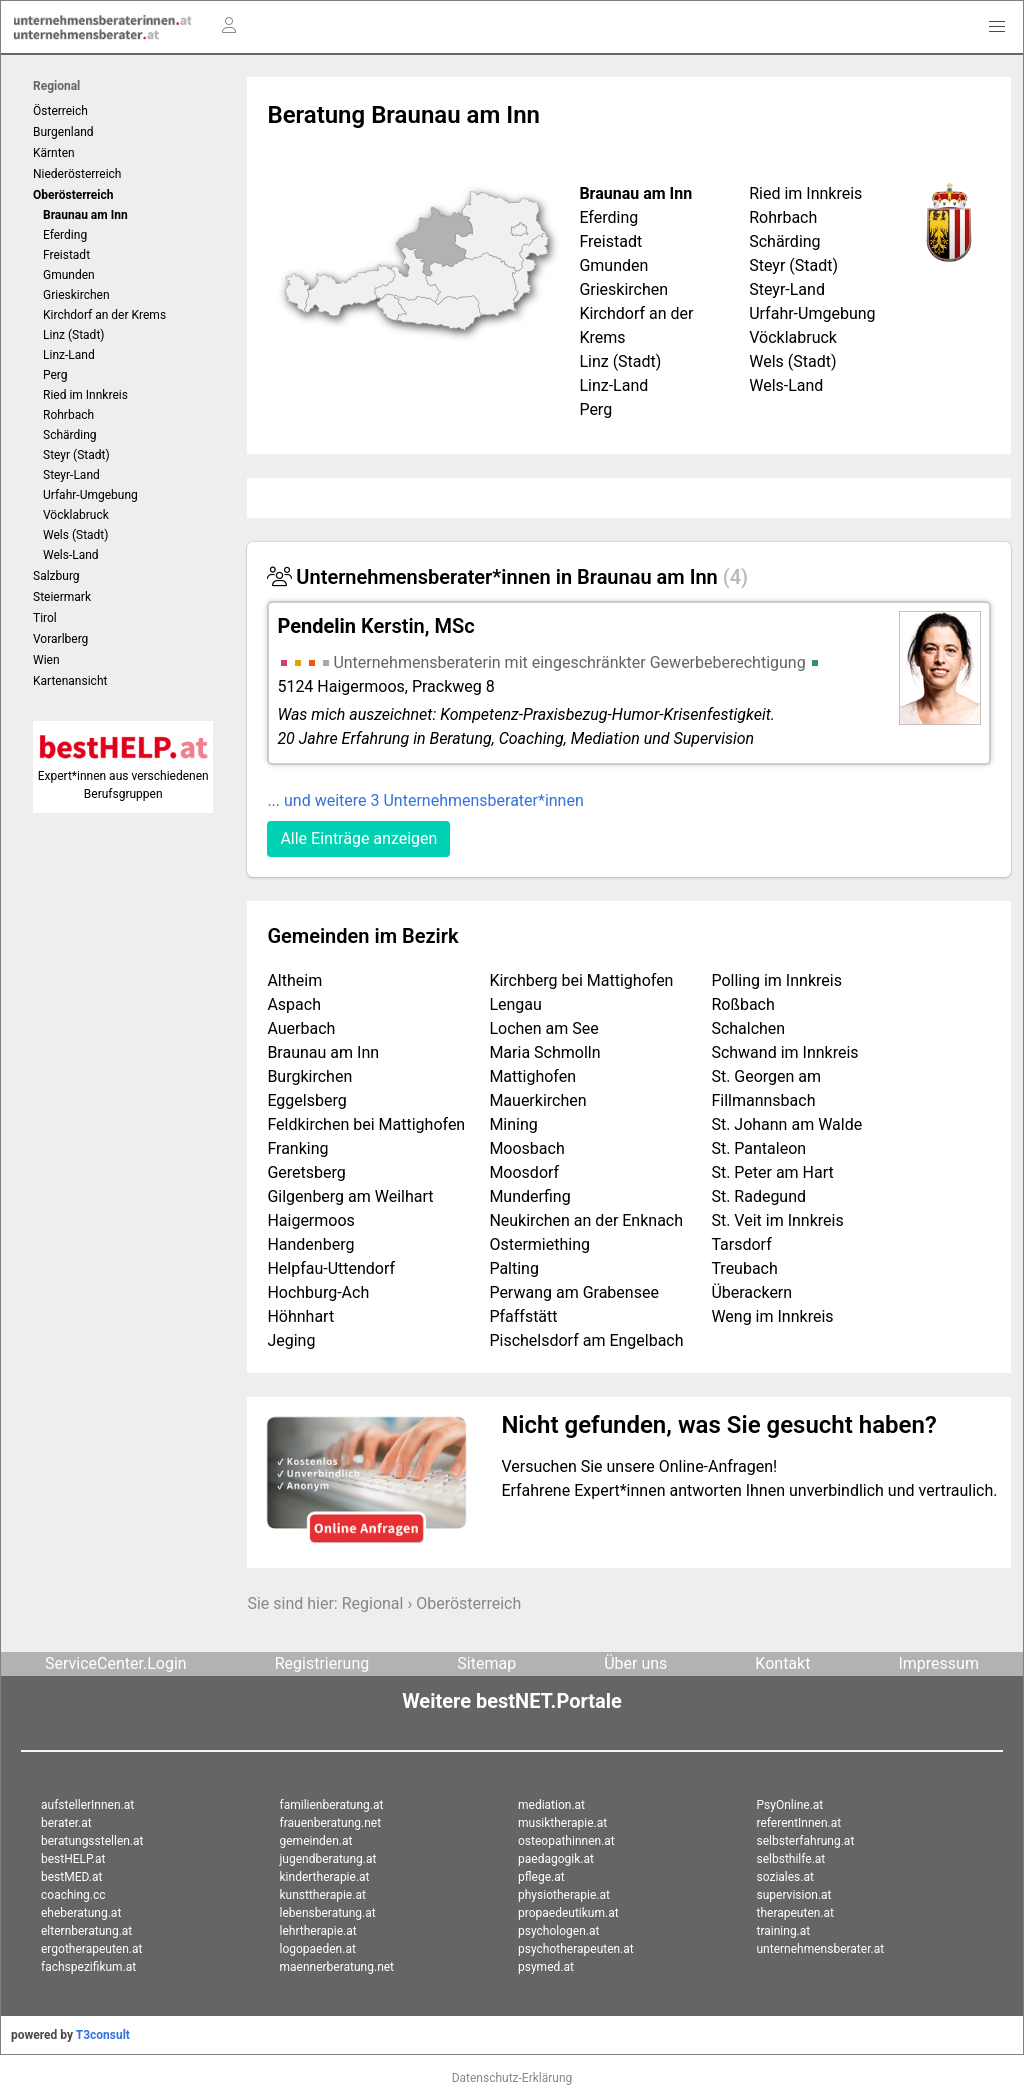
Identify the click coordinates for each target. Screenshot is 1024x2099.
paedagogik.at (556, 1859)
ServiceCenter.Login (116, 1663)
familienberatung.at (332, 1805)
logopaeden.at (318, 1949)
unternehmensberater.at (821, 1949)
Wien (46, 660)
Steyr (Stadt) (76, 455)
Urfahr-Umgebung (90, 495)
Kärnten (54, 153)
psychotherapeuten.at (576, 1949)
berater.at (66, 1823)
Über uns (635, 1663)
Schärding (70, 435)
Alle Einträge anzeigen (358, 838)
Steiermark (62, 597)
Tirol (45, 618)
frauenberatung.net (331, 1823)
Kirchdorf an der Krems (104, 315)
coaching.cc (73, 1895)
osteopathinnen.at (566, 1841)
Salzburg (56, 576)
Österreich (60, 111)
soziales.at (785, 1877)
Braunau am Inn (85, 215)
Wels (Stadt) (75, 535)
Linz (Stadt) (74, 335)
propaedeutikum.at (568, 1913)
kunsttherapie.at (323, 1895)
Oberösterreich (468, 1603)
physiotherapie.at (564, 1895)
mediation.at (551, 1805)
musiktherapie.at (562, 1823)
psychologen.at (558, 1931)
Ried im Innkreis (85, 395)
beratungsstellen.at (92, 1841)
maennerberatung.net (337, 1967)
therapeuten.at (796, 1913)
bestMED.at (71, 1877)
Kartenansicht (70, 681)
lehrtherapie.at (318, 1931)
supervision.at (794, 1895)
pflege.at (541, 1877)
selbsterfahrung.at (806, 1841)
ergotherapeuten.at (91, 1949)
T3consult (103, 2035)
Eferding (65, 235)
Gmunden (69, 275)
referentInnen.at (799, 1823)
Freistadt (66, 255)
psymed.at (546, 1967)
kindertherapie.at (325, 1877)
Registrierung (322, 1663)
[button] (997, 27)
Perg (55, 375)
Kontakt (782, 1663)
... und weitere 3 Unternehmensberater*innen (425, 800)
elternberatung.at (86, 1931)
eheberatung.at (81, 1913)
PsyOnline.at (790, 1805)
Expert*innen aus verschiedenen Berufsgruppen (123, 776)
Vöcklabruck (76, 515)
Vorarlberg (60, 639)
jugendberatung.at (328, 1859)
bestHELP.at (73, 1859)
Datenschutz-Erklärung (512, 2078)
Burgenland (63, 132)
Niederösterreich (77, 174)
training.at (784, 1931)
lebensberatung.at (328, 1913)
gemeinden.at (316, 1841)
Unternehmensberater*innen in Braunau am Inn (507, 577)
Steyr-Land (71, 475)
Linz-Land (69, 355)
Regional (56, 86)
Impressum (938, 1663)
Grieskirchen (76, 295)
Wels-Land (71, 555)
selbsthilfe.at (791, 1859)
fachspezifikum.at (88, 1967)
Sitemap (486, 1663)
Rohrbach (68, 415)
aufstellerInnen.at (87, 1805)
